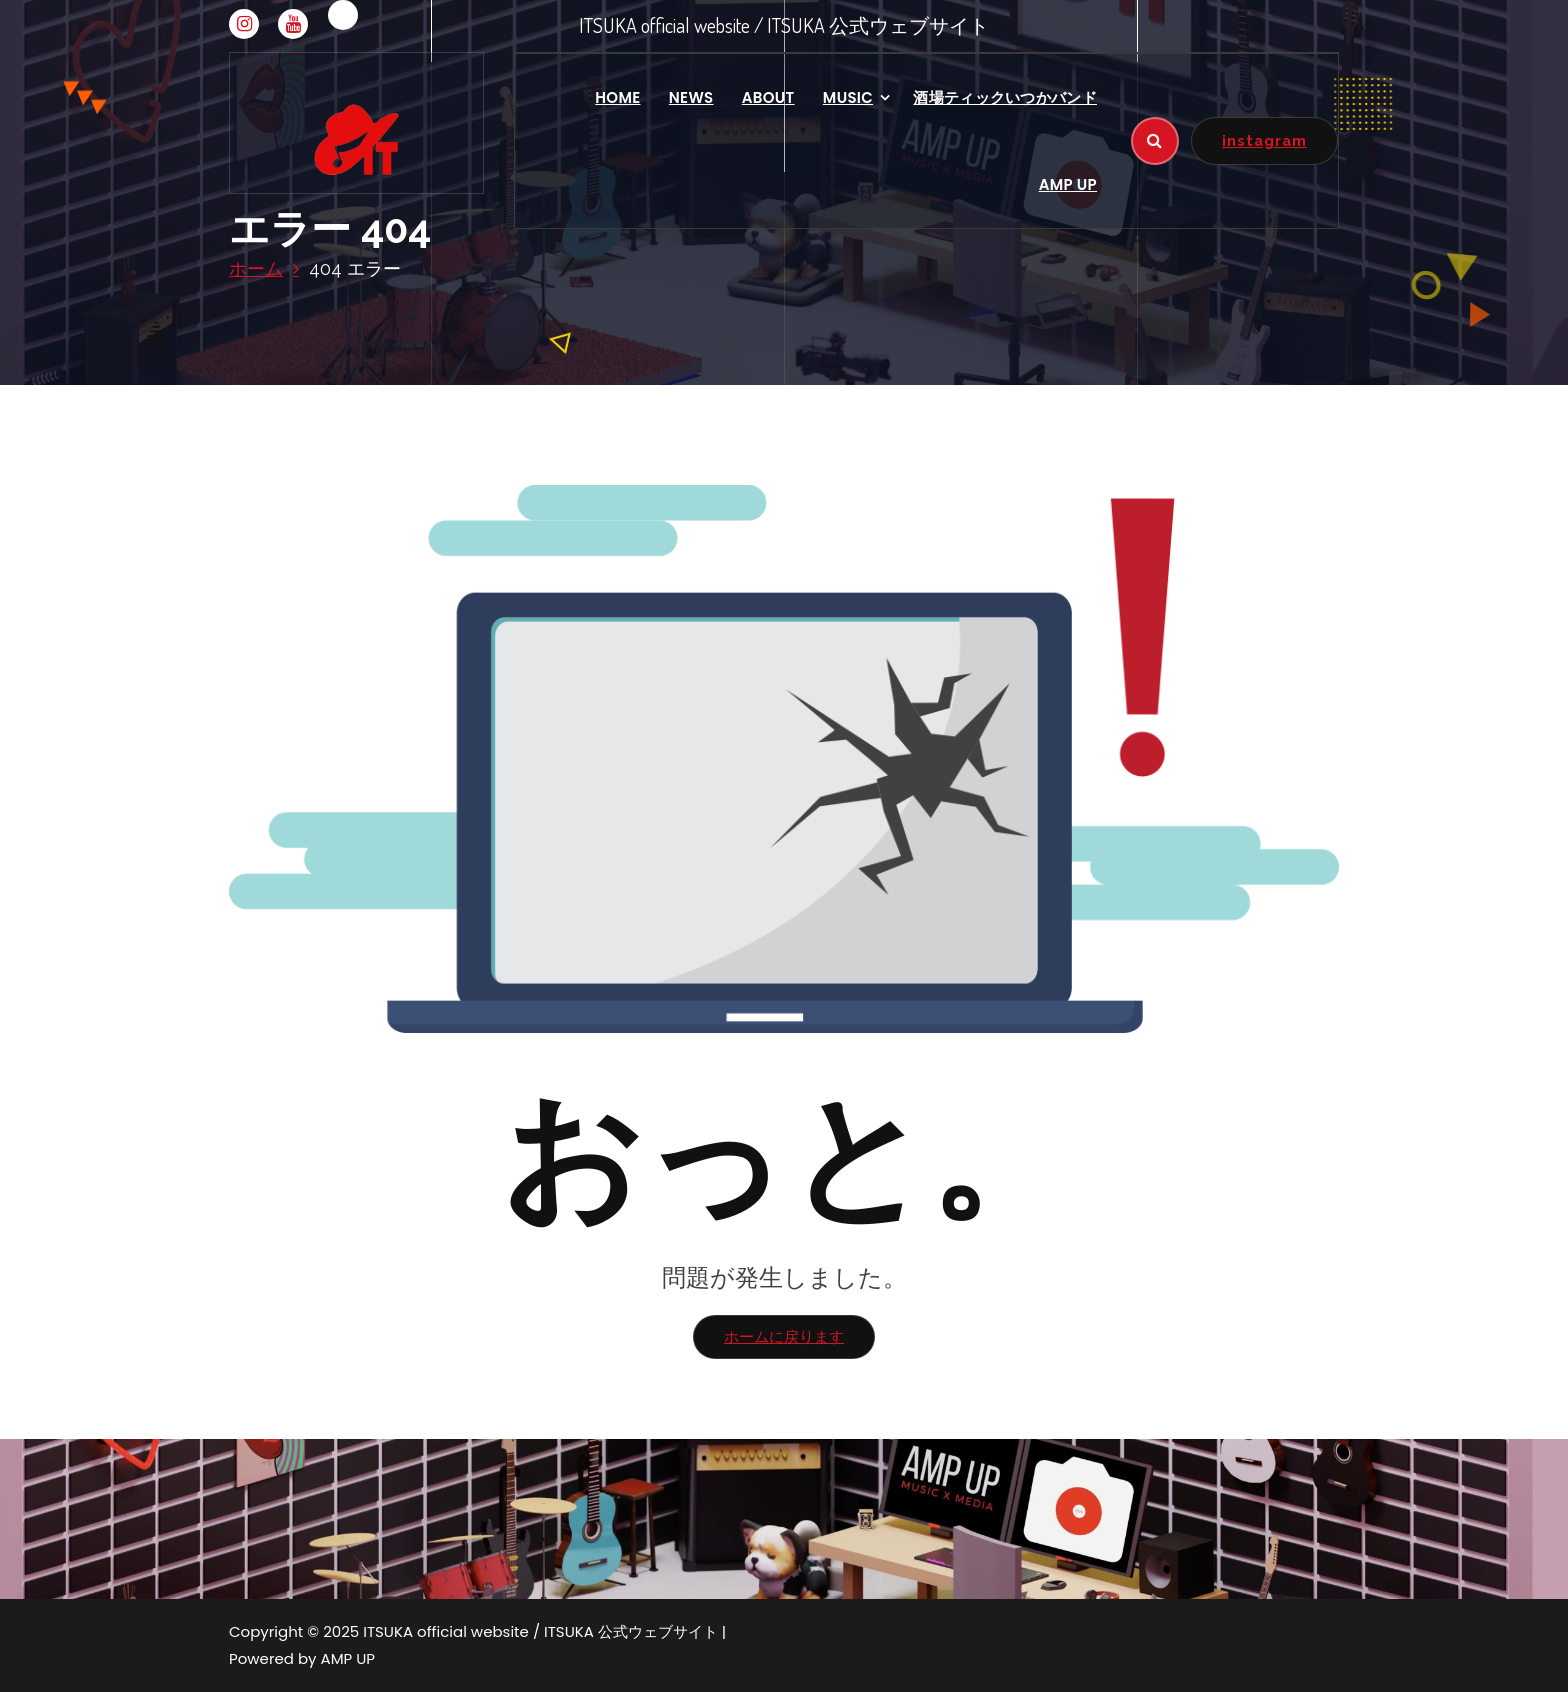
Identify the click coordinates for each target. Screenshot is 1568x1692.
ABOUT (768, 97)
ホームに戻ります (784, 1336)
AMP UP (1068, 184)
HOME (617, 97)
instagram (1264, 140)
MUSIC (848, 97)
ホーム (256, 268)
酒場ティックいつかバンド (1005, 97)
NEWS (691, 97)
